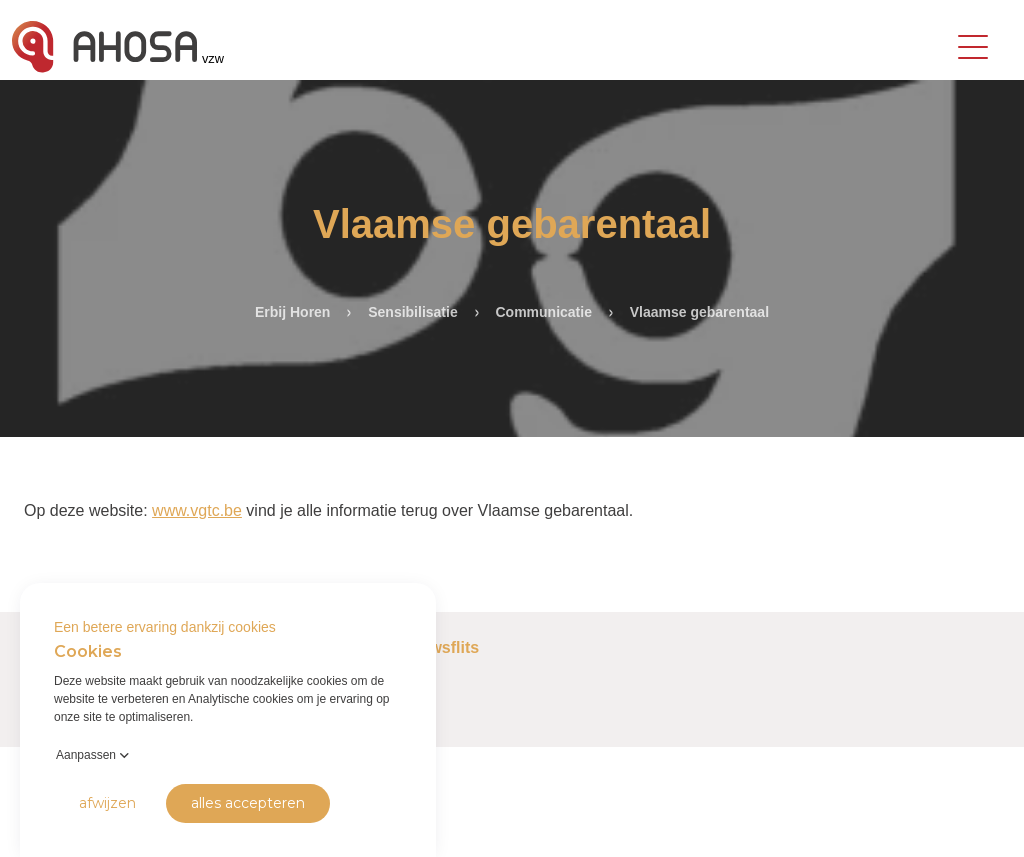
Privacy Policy (51, 826)
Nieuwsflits (437, 647)
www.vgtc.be (197, 510)
